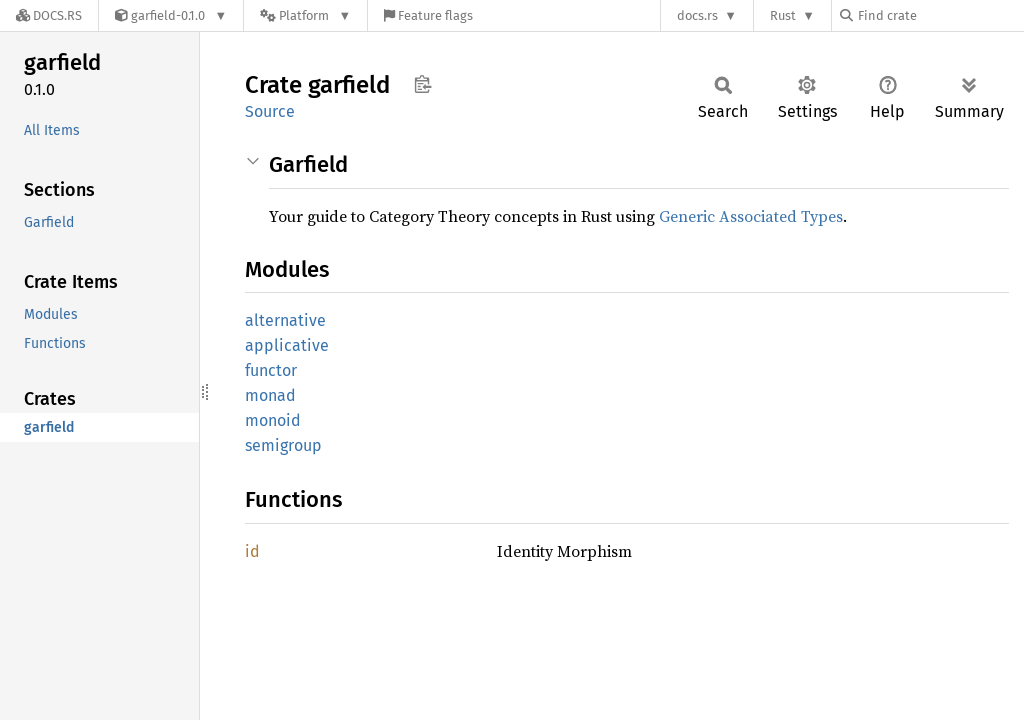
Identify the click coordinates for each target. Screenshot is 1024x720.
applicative (287, 345)
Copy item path (422, 84)
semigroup (283, 445)
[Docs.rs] (49, 15)
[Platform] (305, 15)
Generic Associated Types (751, 216)
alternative (285, 320)
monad (270, 395)
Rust (783, 15)
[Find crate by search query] (940, 15)
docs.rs (697, 15)
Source (270, 111)
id (252, 551)
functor (271, 370)
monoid (273, 420)
